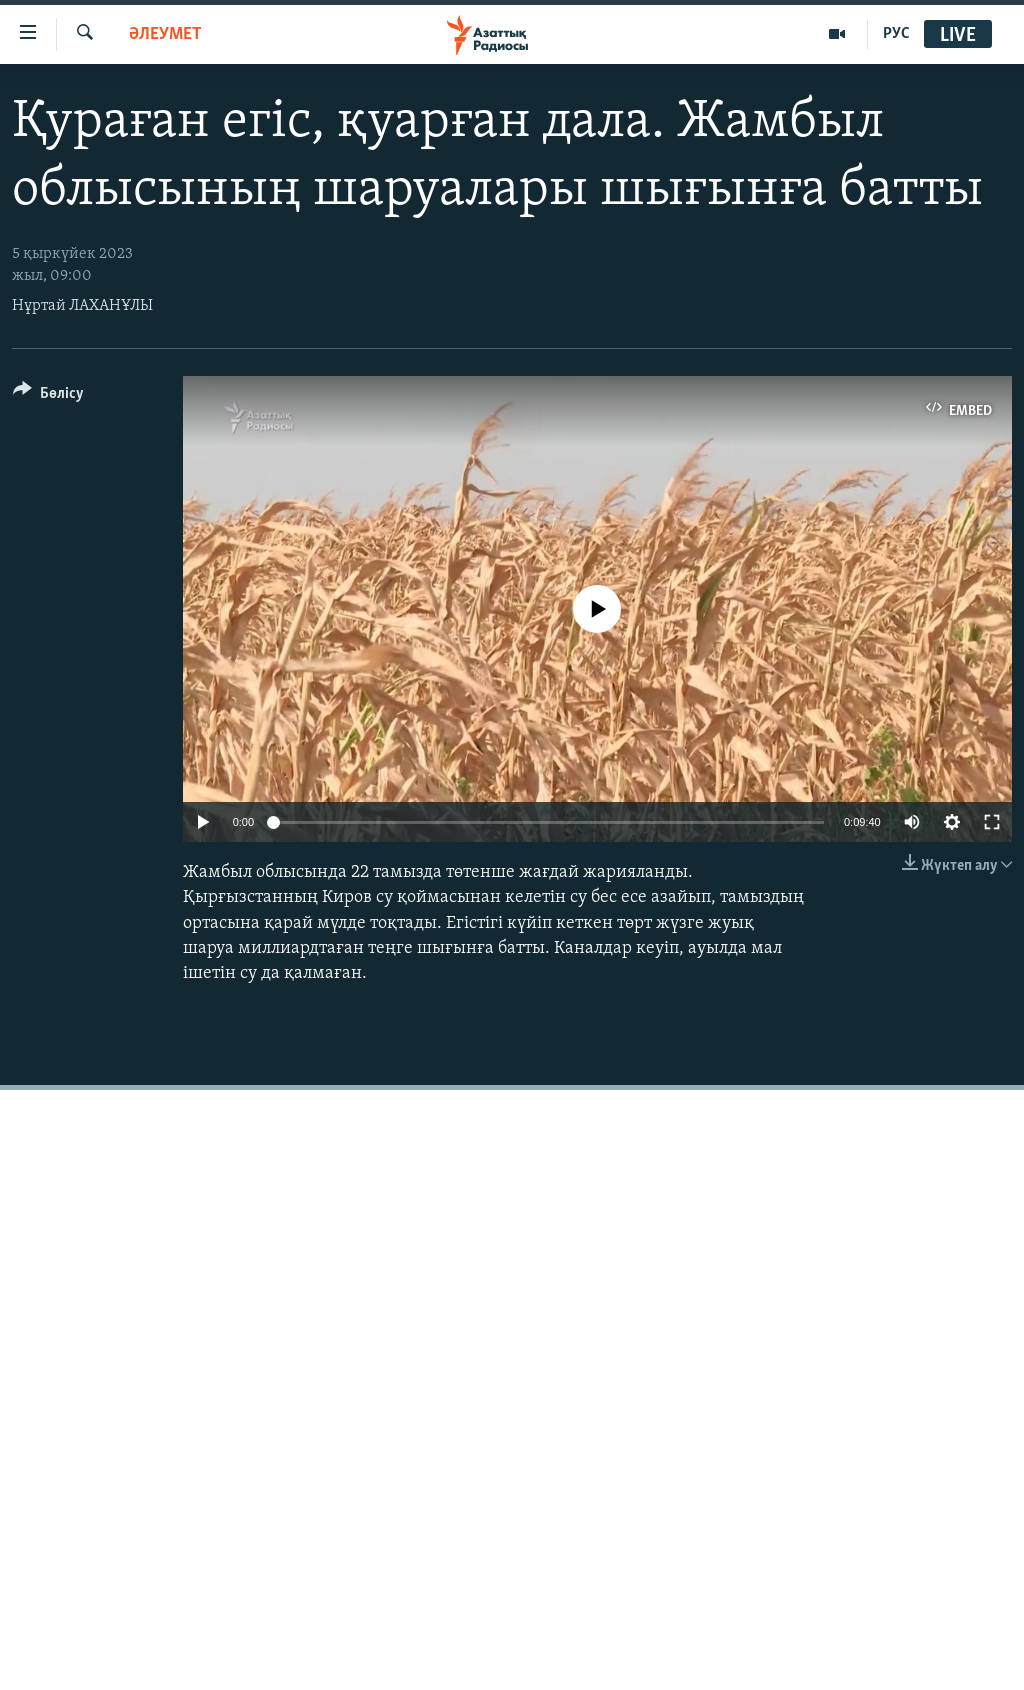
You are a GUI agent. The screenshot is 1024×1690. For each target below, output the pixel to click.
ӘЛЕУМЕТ (165, 34)
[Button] (48, 396)
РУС (896, 34)
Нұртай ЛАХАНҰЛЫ (82, 306)
